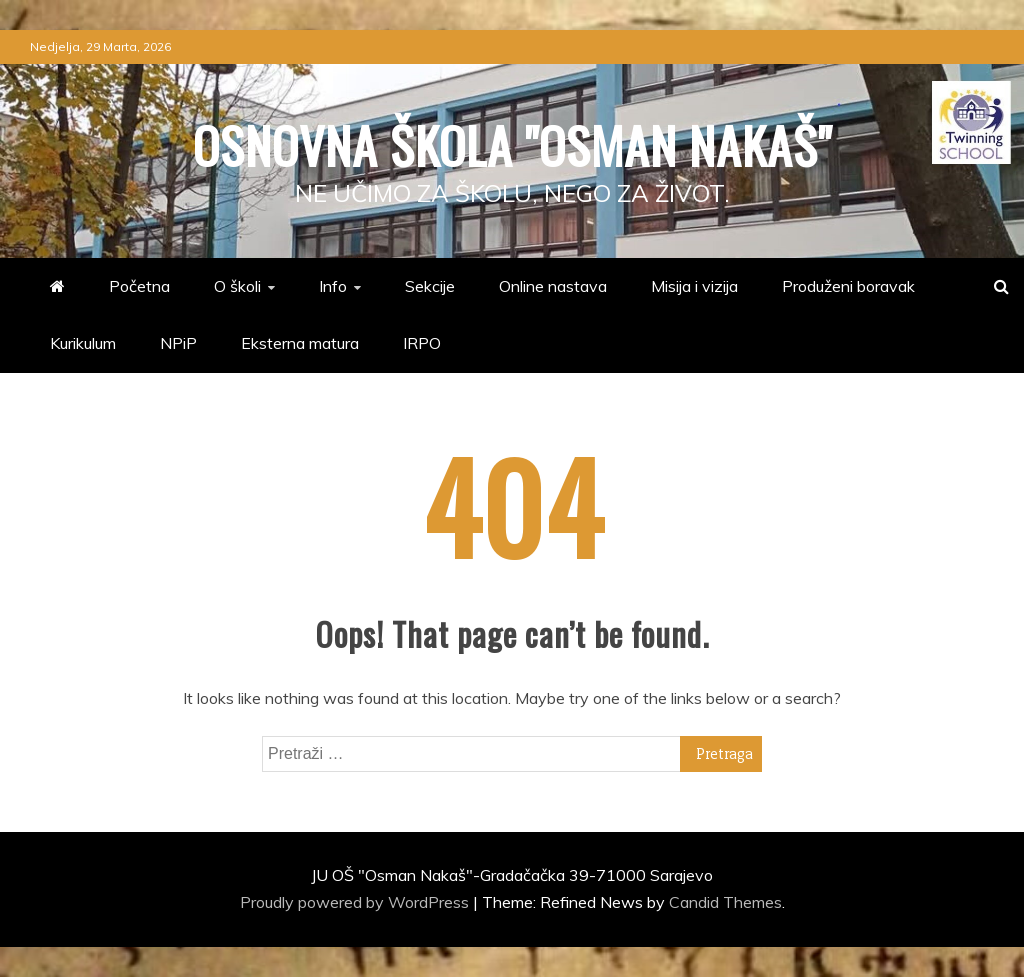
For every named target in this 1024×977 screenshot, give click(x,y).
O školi (237, 286)
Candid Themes (725, 902)
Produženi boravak (848, 286)
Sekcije (430, 286)
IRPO (422, 343)
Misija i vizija (694, 286)
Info (333, 286)
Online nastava (553, 286)
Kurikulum (83, 343)
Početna (139, 286)
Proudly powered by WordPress (356, 902)
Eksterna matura (300, 343)
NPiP (178, 343)
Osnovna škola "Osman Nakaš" (512, 144)
